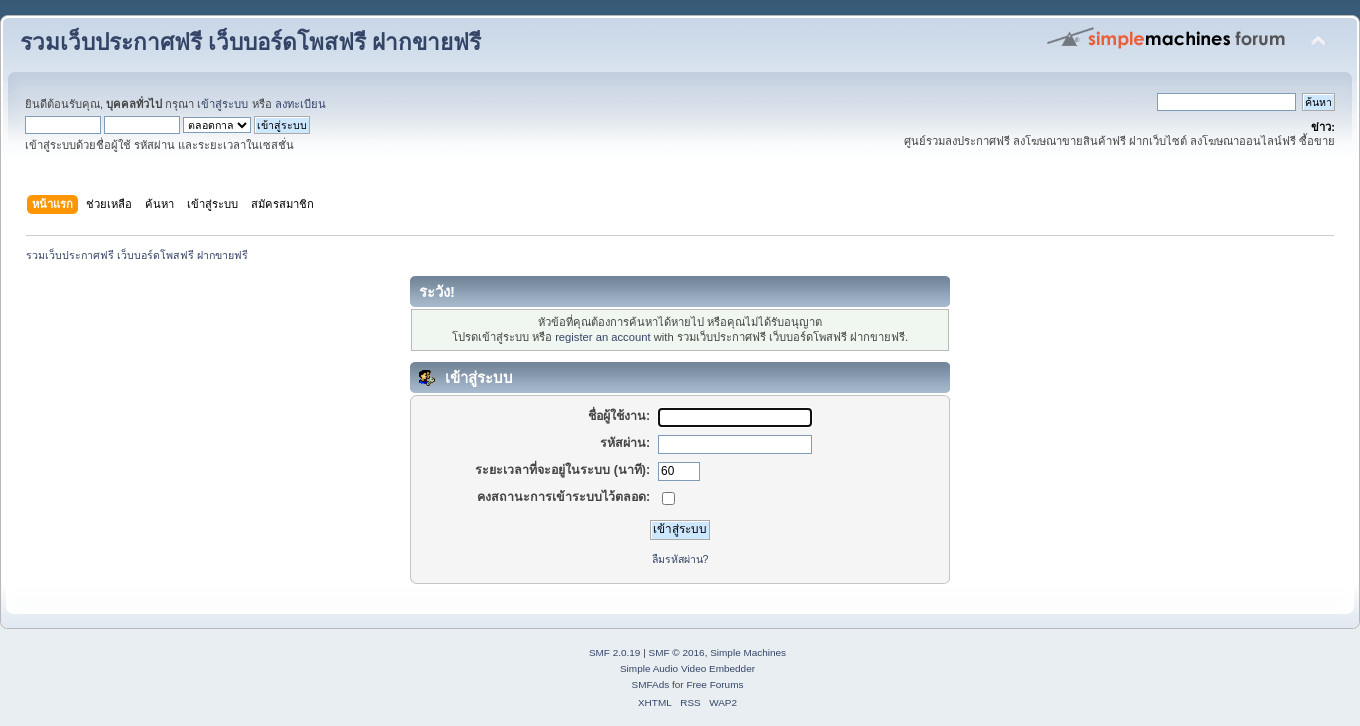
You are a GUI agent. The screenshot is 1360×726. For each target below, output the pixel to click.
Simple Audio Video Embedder (687, 668)
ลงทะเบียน (300, 104)
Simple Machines (748, 652)
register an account (602, 337)
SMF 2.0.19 (615, 652)
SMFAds (651, 684)
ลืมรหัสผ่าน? (680, 559)
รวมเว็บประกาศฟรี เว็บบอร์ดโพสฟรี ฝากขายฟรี (250, 42)
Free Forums (714, 684)
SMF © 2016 (677, 652)
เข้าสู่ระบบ (222, 104)
